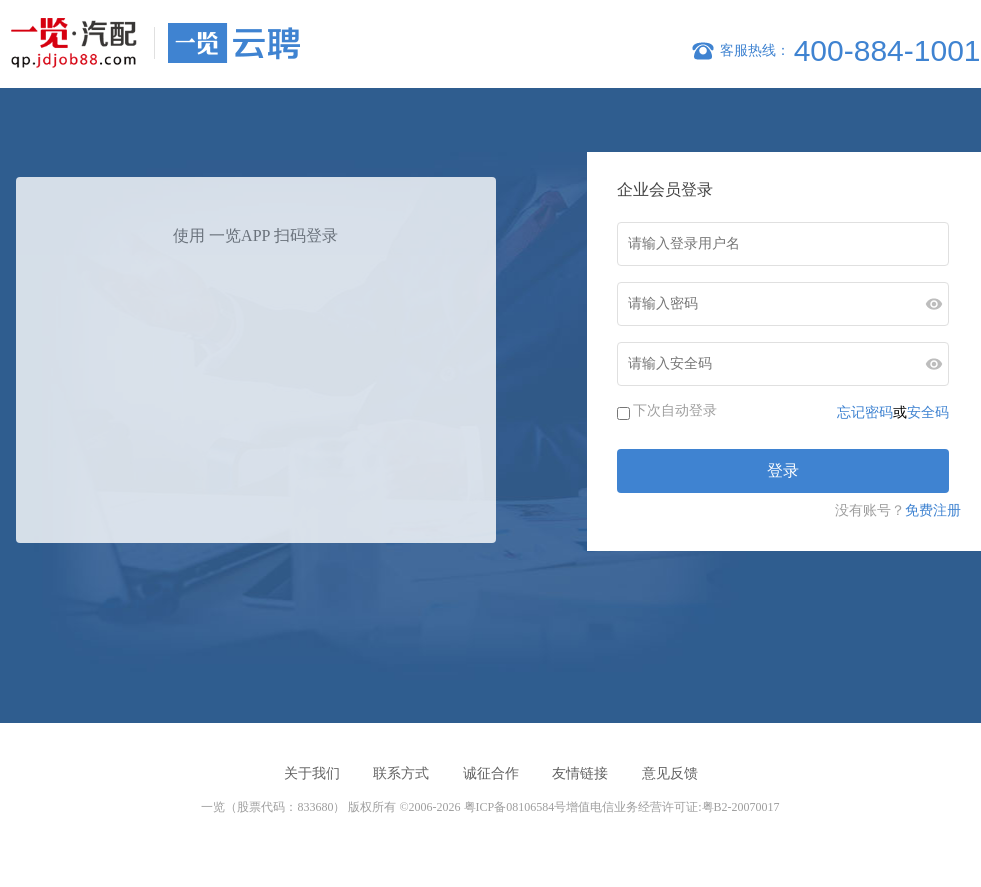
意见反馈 (670, 773)
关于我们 (312, 773)
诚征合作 (491, 773)
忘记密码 (865, 412)
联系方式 (401, 773)
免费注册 (933, 510)
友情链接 (580, 773)
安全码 (928, 412)
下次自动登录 (675, 410)
